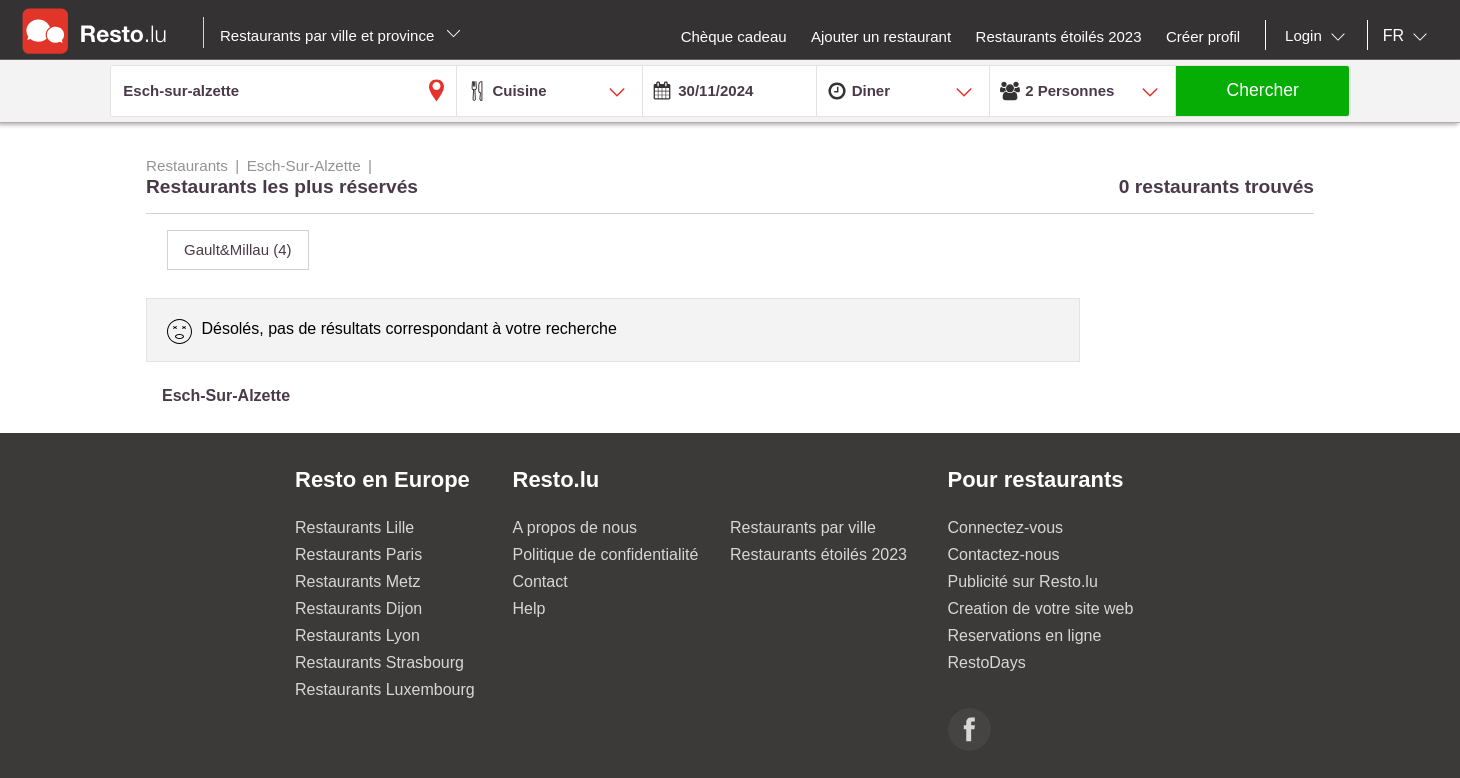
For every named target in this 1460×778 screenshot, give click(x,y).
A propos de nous (575, 527)
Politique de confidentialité (606, 554)
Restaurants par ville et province (340, 35)
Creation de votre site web (1041, 608)
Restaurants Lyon (357, 635)
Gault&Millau (238, 249)
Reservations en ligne (1025, 635)
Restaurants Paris (358, 554)
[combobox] (1319, 36)
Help (529, 608)
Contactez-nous (1004, 554)
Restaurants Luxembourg (385, 689)
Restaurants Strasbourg (379, 662)
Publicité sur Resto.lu (1023, 581)
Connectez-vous (1006, 527)
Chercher (1263, 90)
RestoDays (987, 662)
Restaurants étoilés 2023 (818, 554)
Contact (540, 581)
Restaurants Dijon (358, 608)
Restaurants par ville (803, 527)
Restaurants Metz (357, 581)
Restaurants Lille (354, 527)
